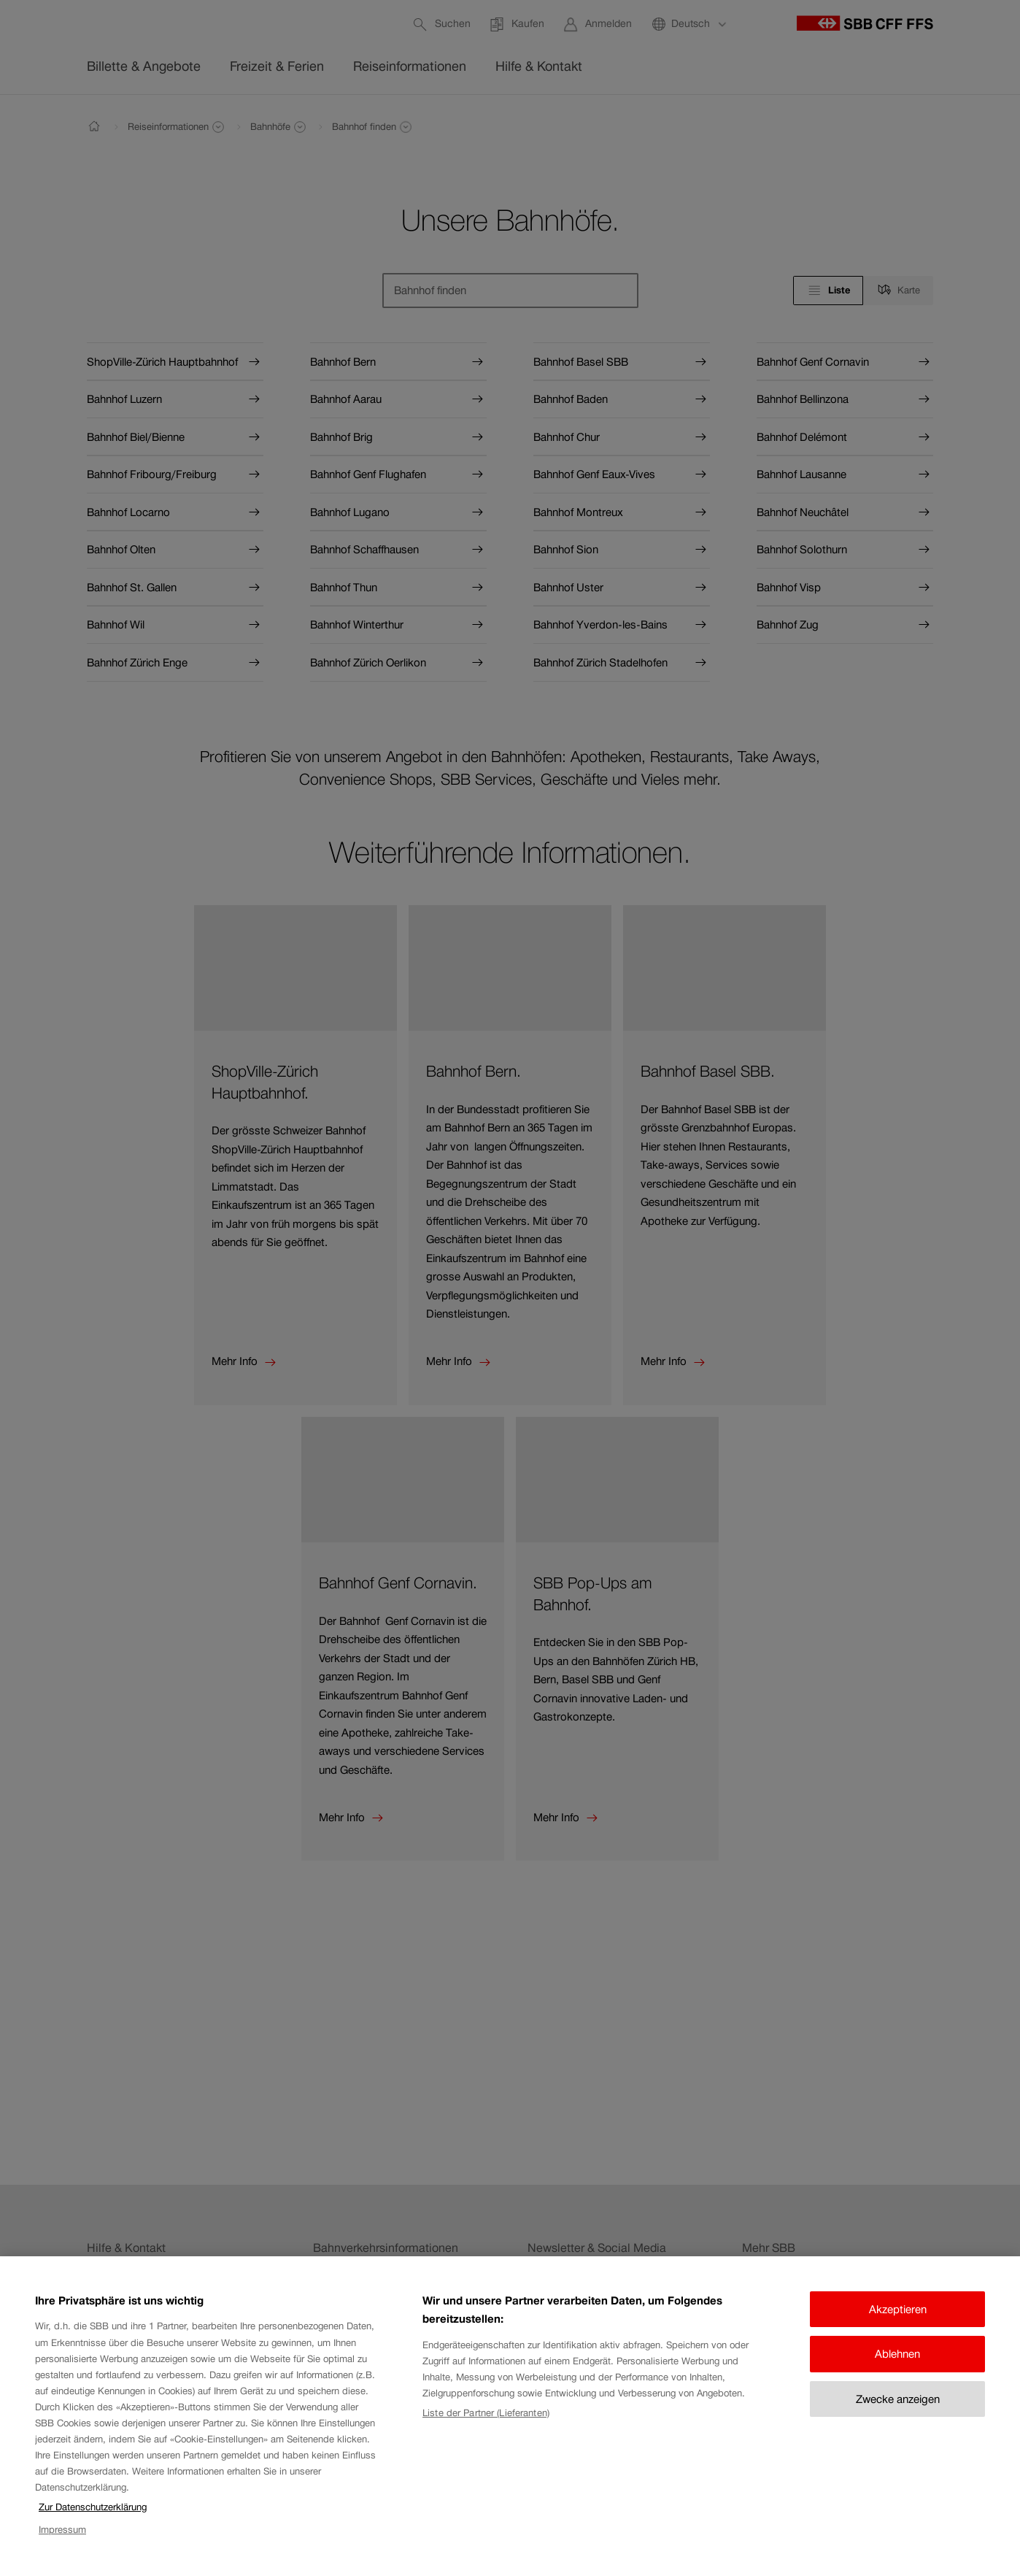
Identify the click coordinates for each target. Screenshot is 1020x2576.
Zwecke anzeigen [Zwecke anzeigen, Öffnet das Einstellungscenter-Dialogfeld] (898, 2409)
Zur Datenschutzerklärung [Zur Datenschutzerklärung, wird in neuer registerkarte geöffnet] (93, 2517)
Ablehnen (897, 2364)
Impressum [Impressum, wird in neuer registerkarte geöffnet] (62, 2539)
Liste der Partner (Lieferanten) (485, 2423)
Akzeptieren (898, 2319)
